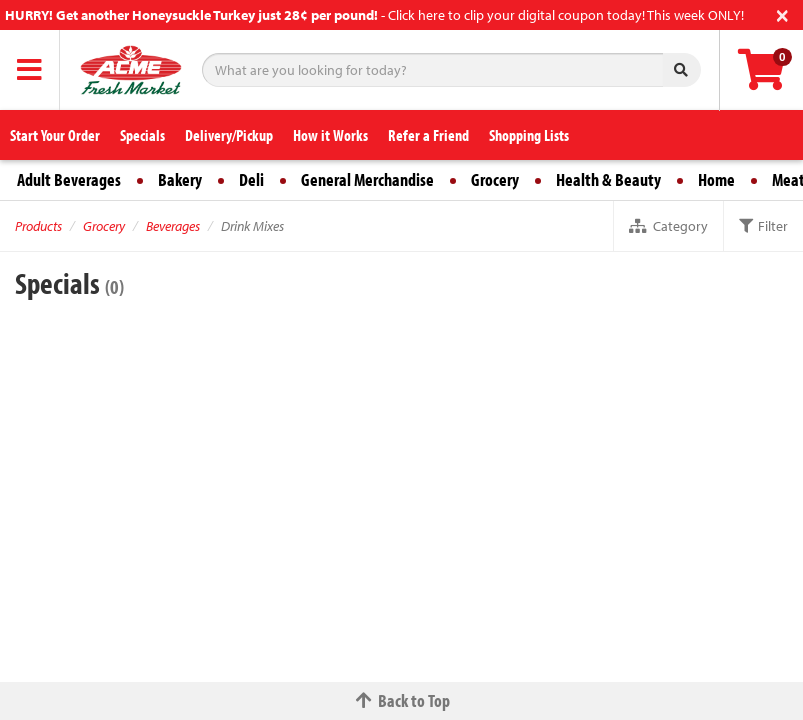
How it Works (330, 135)
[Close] (782, 13)
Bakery (180, 179)
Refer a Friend (428, 135)
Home (716, 179)
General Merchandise (367, 179)
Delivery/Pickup (229, 135)
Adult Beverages (69, 179)
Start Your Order (55, 135)
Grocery (495, 179)
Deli (251, 179)
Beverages (173, 226)
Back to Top (402, 700)
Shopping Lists (529, 135)
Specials (142, 135)
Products (38, 226)
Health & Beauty (608, 179)
